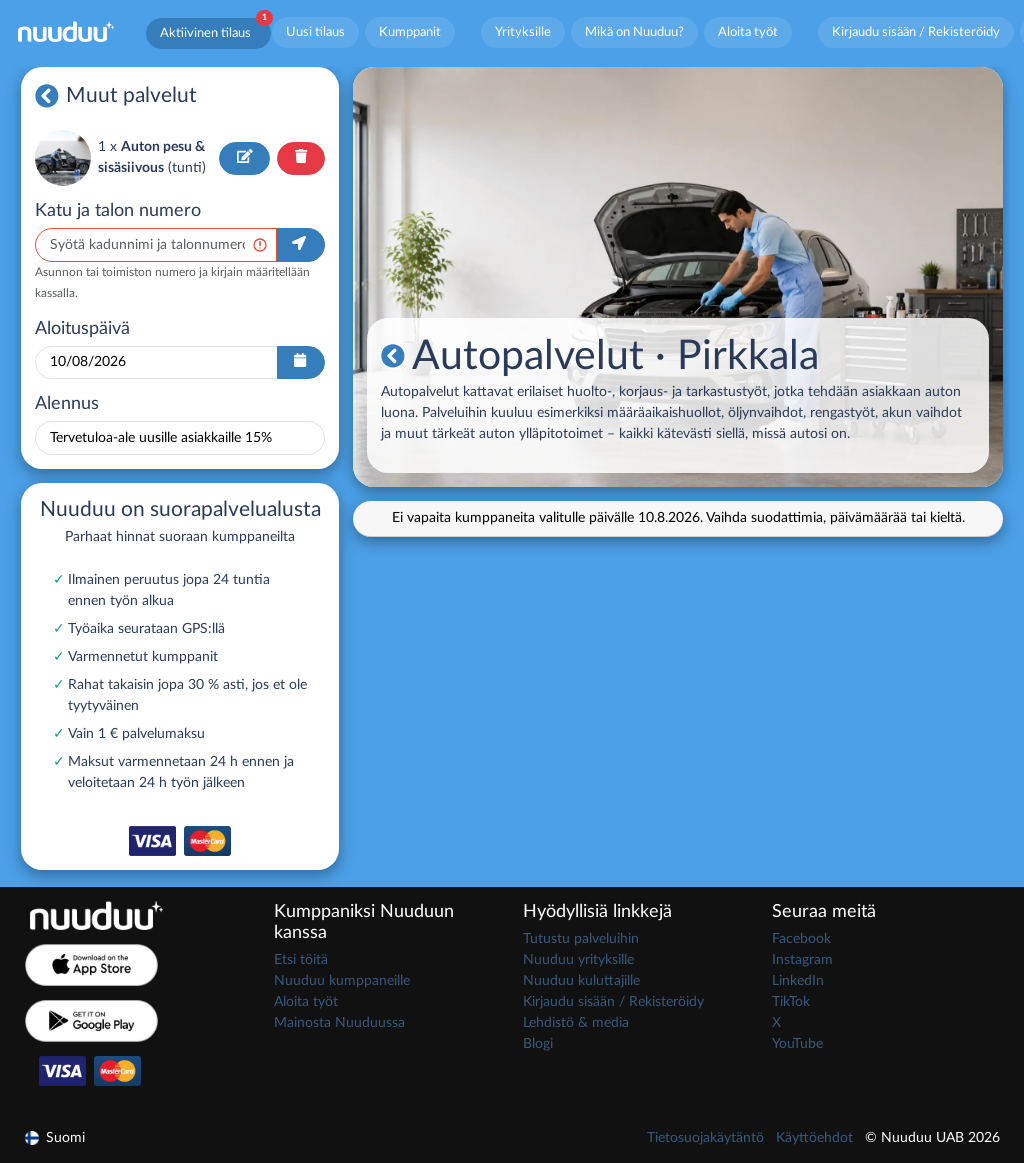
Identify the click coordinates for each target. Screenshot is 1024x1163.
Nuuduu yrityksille (578, 960)
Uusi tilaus (315, 32)
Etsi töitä (301, 960)
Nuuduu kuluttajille (581, 981)
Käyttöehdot (814, 1138)
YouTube (797, 1044)
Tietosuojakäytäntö (705, 1138)
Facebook (801, 939)
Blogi (538, 1044)
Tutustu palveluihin (581, 939)
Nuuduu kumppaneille (342, 981)
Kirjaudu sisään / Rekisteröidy (916, 32)
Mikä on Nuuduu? (634, 32)
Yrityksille (523, 32)
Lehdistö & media (576, 1023)
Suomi (55, 1138)
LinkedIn (798, 981)
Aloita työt (748, 32)
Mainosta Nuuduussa (339, 1023)
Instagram (802, 960)
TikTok (791, 1002)
